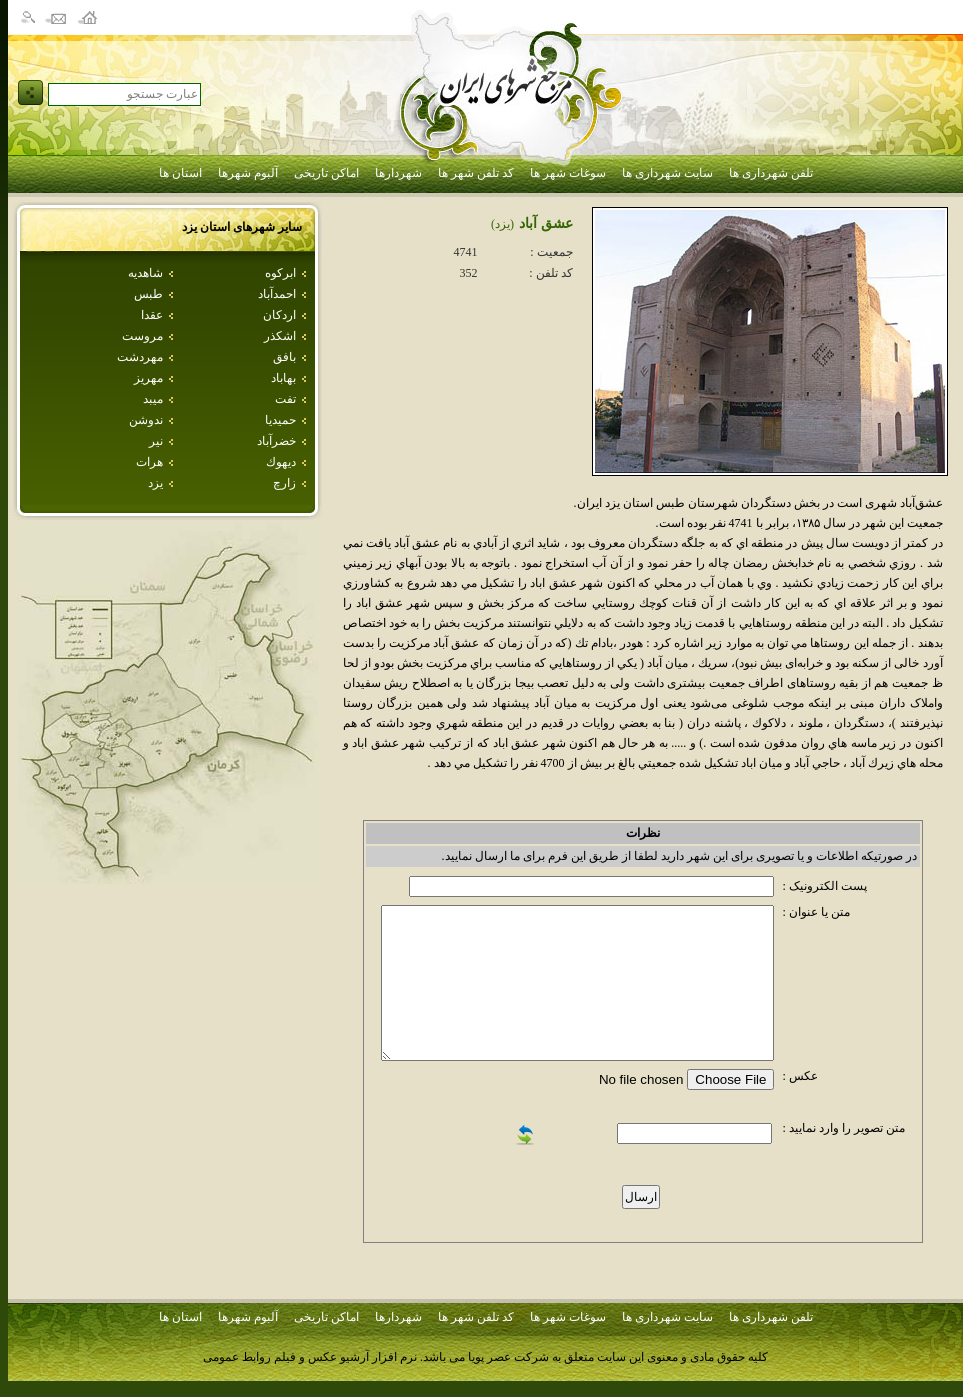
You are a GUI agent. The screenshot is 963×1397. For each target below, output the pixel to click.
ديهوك (281, 462)
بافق (284, 357)
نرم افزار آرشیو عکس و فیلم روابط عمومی (310, 1357)
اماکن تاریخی (326, 173)
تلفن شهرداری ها (771, 173)
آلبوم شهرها (248, 173)
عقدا (152, 315)
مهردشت (140, 357)
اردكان (279, 315)
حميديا (280, 420)
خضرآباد (276, 441)
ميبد (153, 399)
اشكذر (280, 336)
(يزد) (502, 224)
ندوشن (146, 420)
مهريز (148, 378)
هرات (149, 462)
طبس (148, 294)
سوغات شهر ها (568, 173)
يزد (155, 483)
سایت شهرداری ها (667, 173)
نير (156, 441)
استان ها (180, 173)
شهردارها (398, 173)
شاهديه (145, 273)
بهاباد (283, 378)
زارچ (284, 483)
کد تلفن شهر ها (476, 173)
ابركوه (280, 273)
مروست (142, 336)
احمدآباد (277, 294)
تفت (285, 399)
